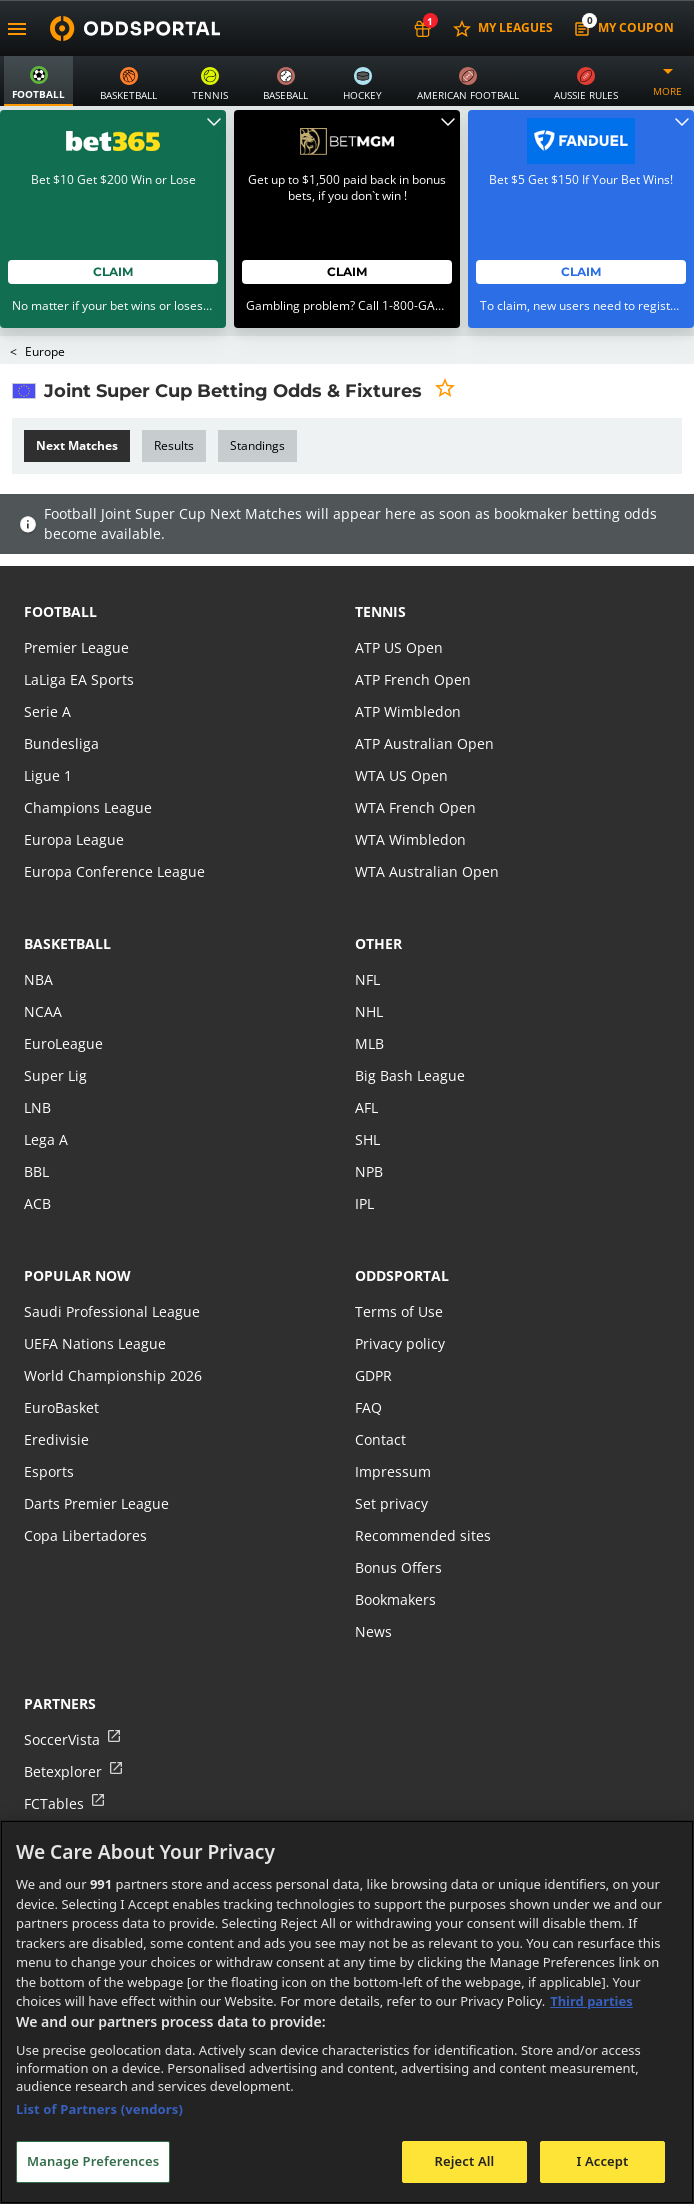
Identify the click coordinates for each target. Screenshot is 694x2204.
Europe (45, 303)
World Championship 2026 (113, 1327)
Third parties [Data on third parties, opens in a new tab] (591, 2001)
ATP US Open (399, 599)
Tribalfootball (69, 1787)
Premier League (76, 599)
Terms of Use (399, 1263)
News (373, 1583)
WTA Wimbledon (410, 791)
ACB (37, 1155)
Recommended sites (423, 1487)
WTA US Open (401, 727)
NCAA (43, 963)
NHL (369, 963)
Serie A (47, 663)
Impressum (393, 1423)
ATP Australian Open (424, 695)
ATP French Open (413, 631)
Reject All (465, 2161)
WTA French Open (415, 759)
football (60, 563)
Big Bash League (410, 1027)
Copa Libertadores (85, 1487)
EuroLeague (63, 995)
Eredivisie (56, 1391)
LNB (37, 1059)
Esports (49, 1423)
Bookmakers (395, 1551)
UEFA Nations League (95, 1295)
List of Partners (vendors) (99, 2109)
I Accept (602, 2161)
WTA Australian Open (427, 823)
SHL (367, 1091)
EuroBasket (61, 1359)
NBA (38, 931)
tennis (380, 563)
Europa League (74, 791)
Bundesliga (61, 695)
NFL (367, 931)
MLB (369, 995)
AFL (366, 1059)
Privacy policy (400, 1295)
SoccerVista (62, 1691)
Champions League (88, 759)
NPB (369, 1123)
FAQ (368, 1359)
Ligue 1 (48, 727)
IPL (364, 1155)
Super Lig (55, 1027)
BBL (36, 1123)
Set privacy (391, 1455)
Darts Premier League (96, 1455)
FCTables (54, 1755)
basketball (67, 895)
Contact (380, 1391)
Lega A (46, 1091)
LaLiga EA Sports (79, 631)
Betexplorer (63, 1723)
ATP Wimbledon (408, 663)
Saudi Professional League (112, 1263)
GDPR (373, 1327)
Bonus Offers (398, 1519)
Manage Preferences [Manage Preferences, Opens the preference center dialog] (93, 2161)
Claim (113, 223)
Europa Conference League (114, 823)
